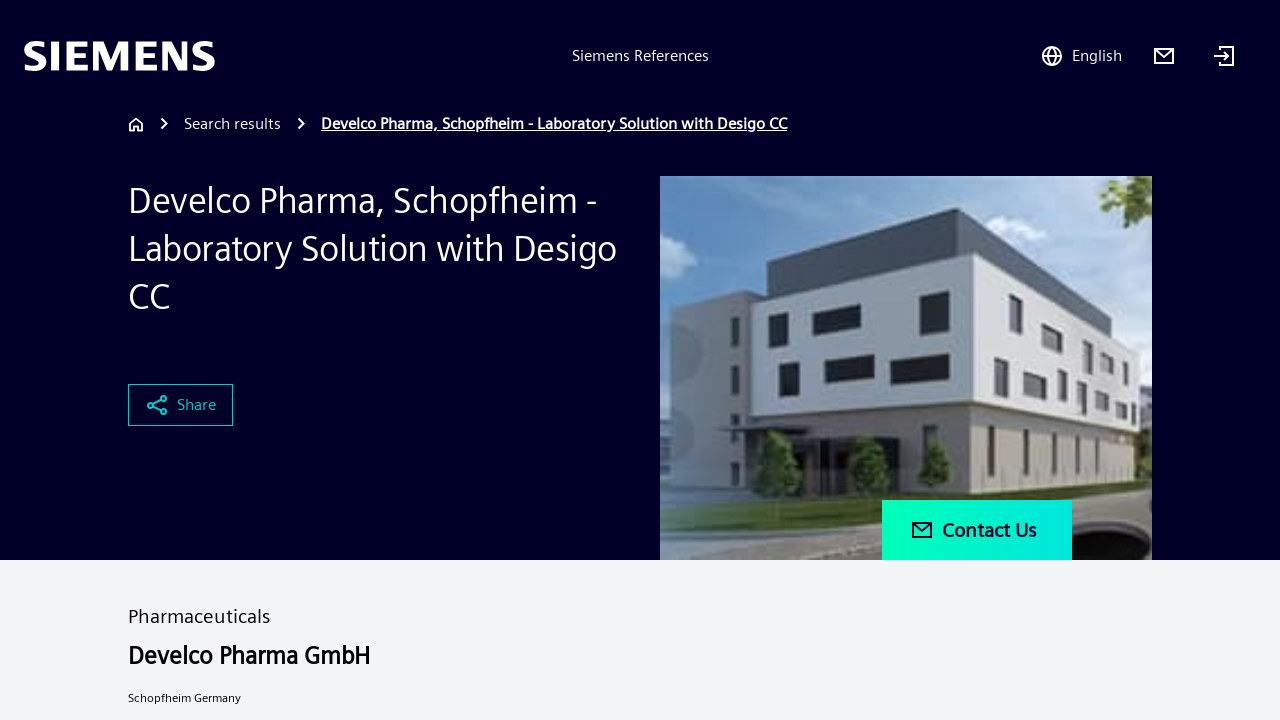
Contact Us (973, 530)
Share (180, 405)
